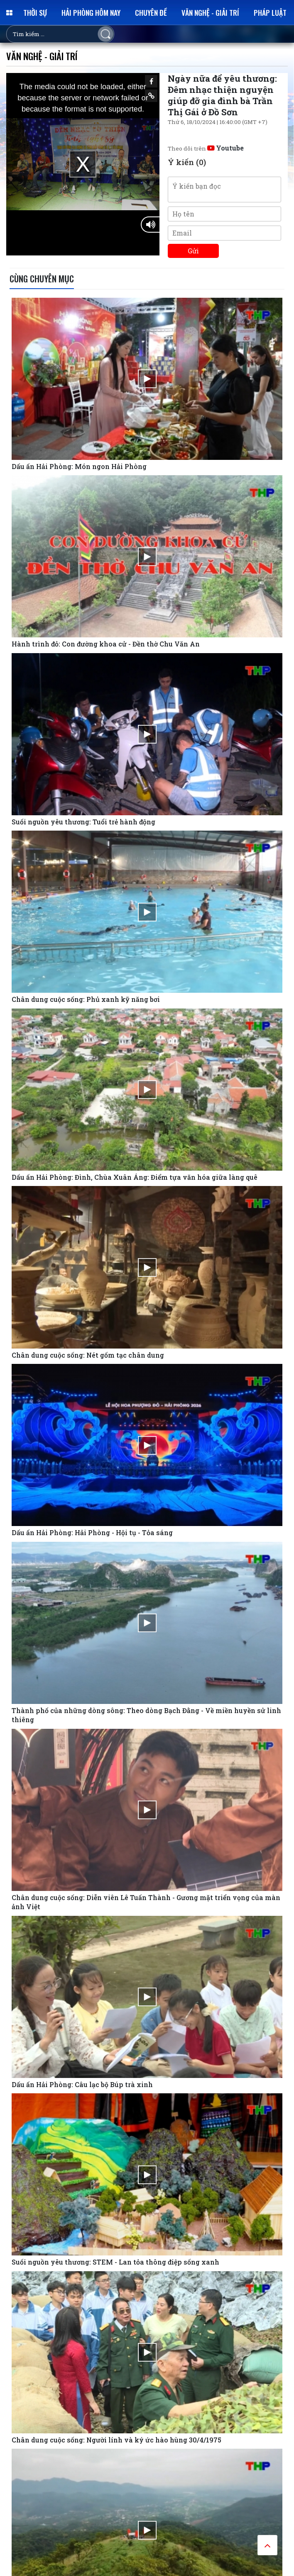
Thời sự (35, 12)
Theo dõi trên (206, 148)
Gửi (193, 250)
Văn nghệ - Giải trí (210, 12)
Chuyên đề (151, 12)
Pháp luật (270, 12)
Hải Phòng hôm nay (90, 12)
